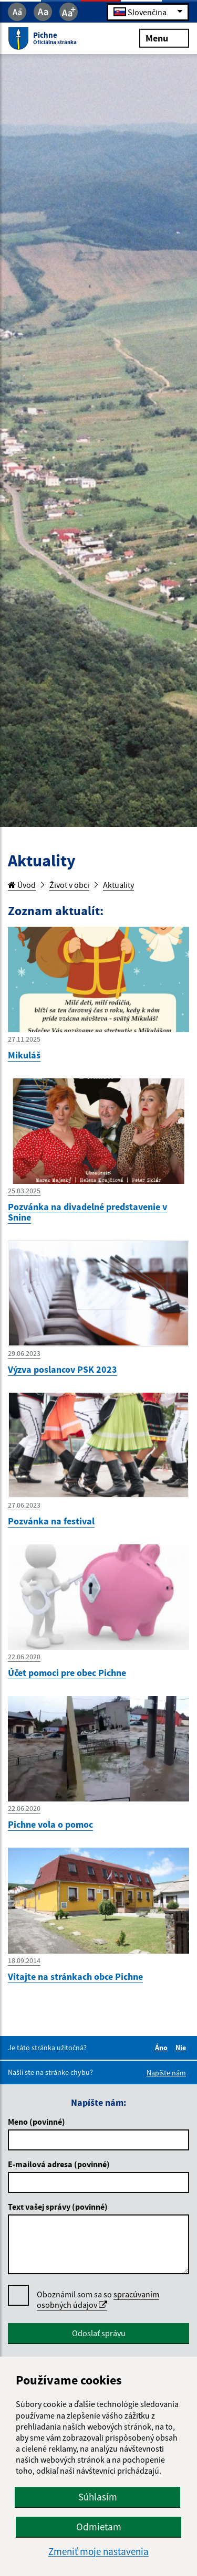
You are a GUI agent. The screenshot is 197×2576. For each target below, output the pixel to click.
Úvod (22, 884)
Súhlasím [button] (97, 2496)
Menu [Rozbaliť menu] (164, 37)
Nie (182, 2047)
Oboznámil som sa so (98, 2299)
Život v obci (69, 884)
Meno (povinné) (36, 2121)
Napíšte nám (166, 2072)
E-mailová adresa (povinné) (59, 2164)
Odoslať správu (99, 2333)
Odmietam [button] (98, 2526)
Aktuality (118, 884)
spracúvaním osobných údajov (98, 2299)
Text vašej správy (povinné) (58, 2206)
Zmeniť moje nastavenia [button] (98, 2552)
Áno (163, 2047)
